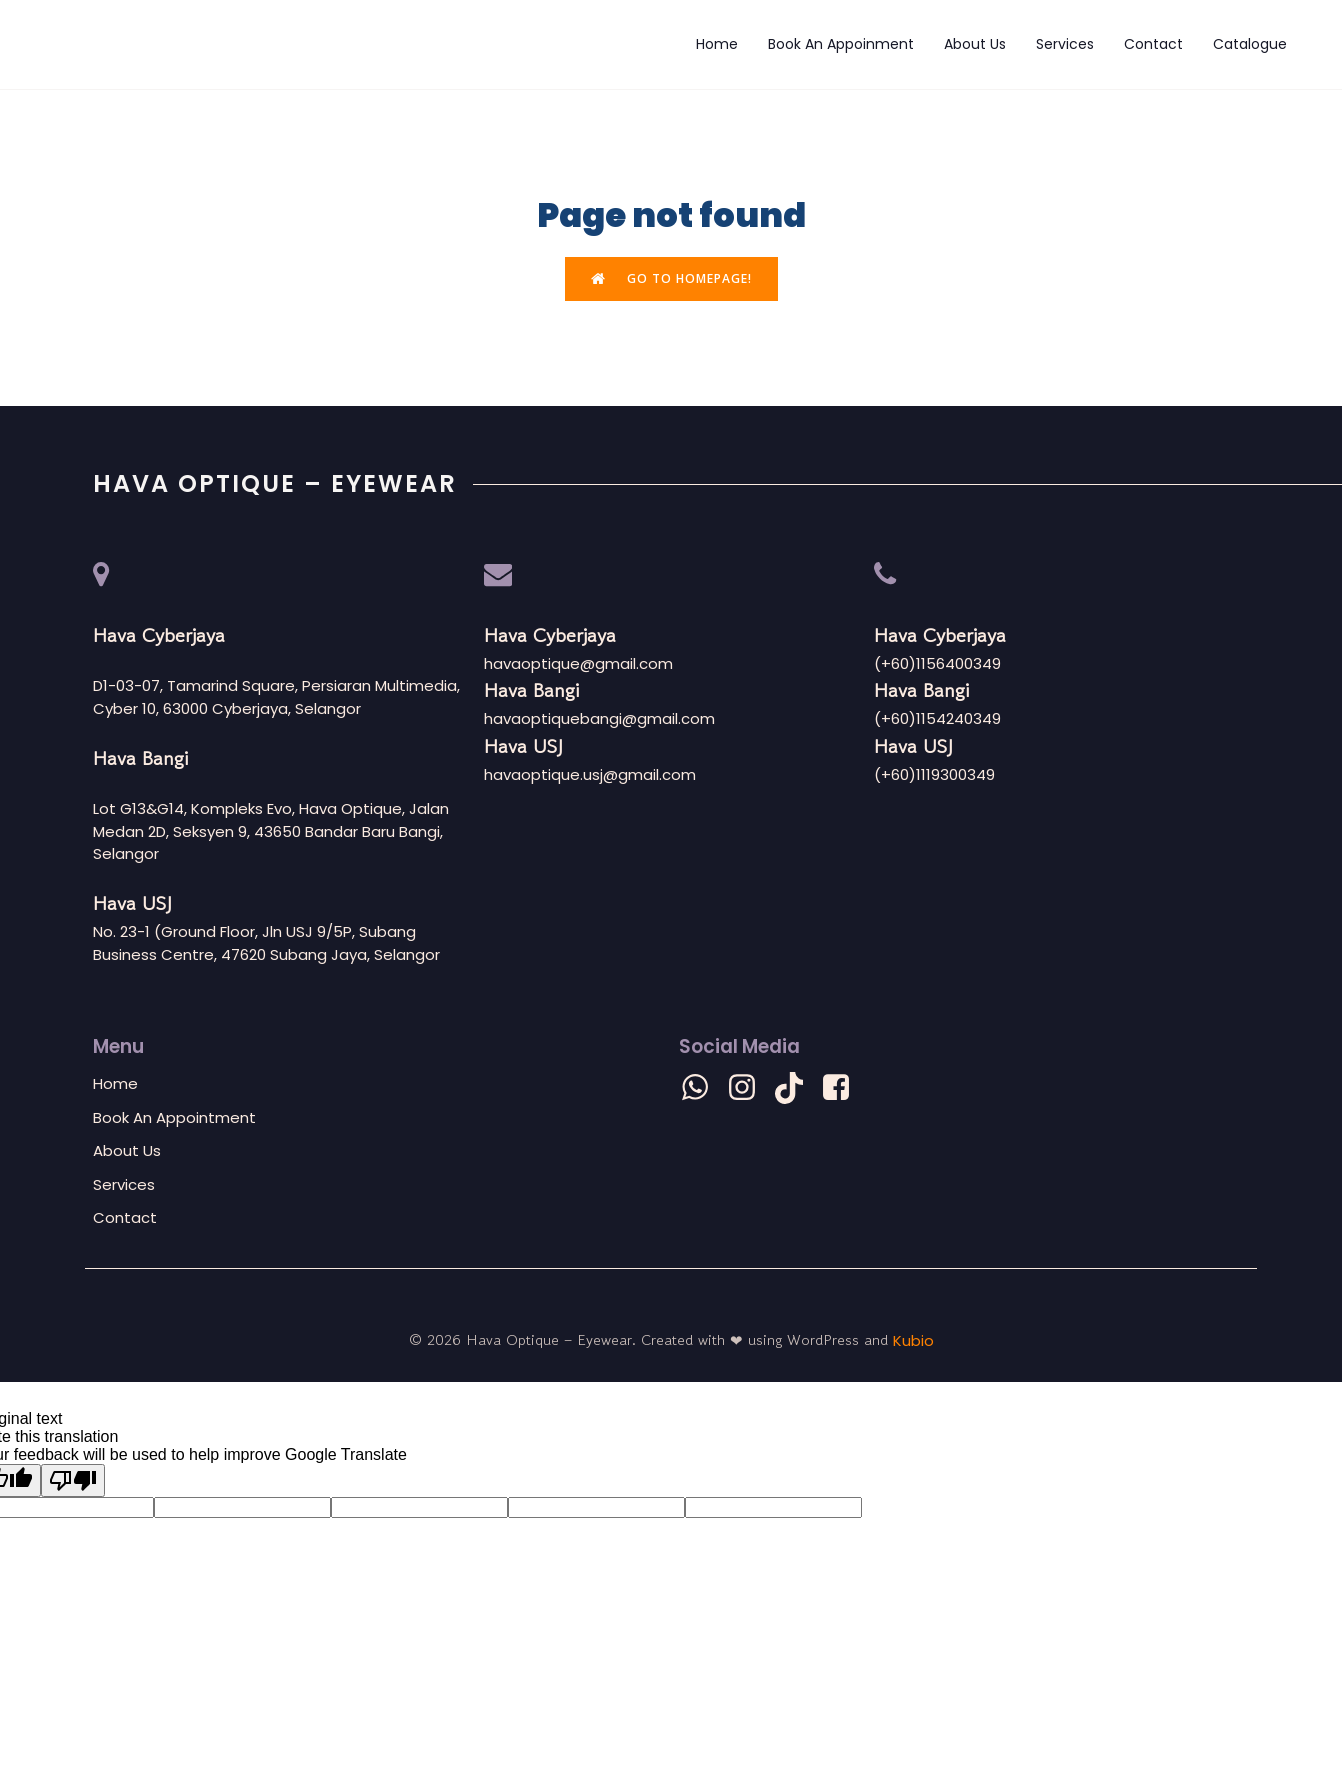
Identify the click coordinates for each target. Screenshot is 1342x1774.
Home (717, 45)
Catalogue (1250, 45)
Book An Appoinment (841, 45)
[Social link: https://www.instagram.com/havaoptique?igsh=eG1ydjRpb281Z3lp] (749, 1090)
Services (1065, 45)
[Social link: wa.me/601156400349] (702, 1090)
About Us (975, 45)
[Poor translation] (73, 1482)
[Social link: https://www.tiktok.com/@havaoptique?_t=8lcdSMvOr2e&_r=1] (796, 1090)
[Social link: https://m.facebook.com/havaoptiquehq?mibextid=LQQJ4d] (843, 1090)
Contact (1153, 45)
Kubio (913, 1341)
